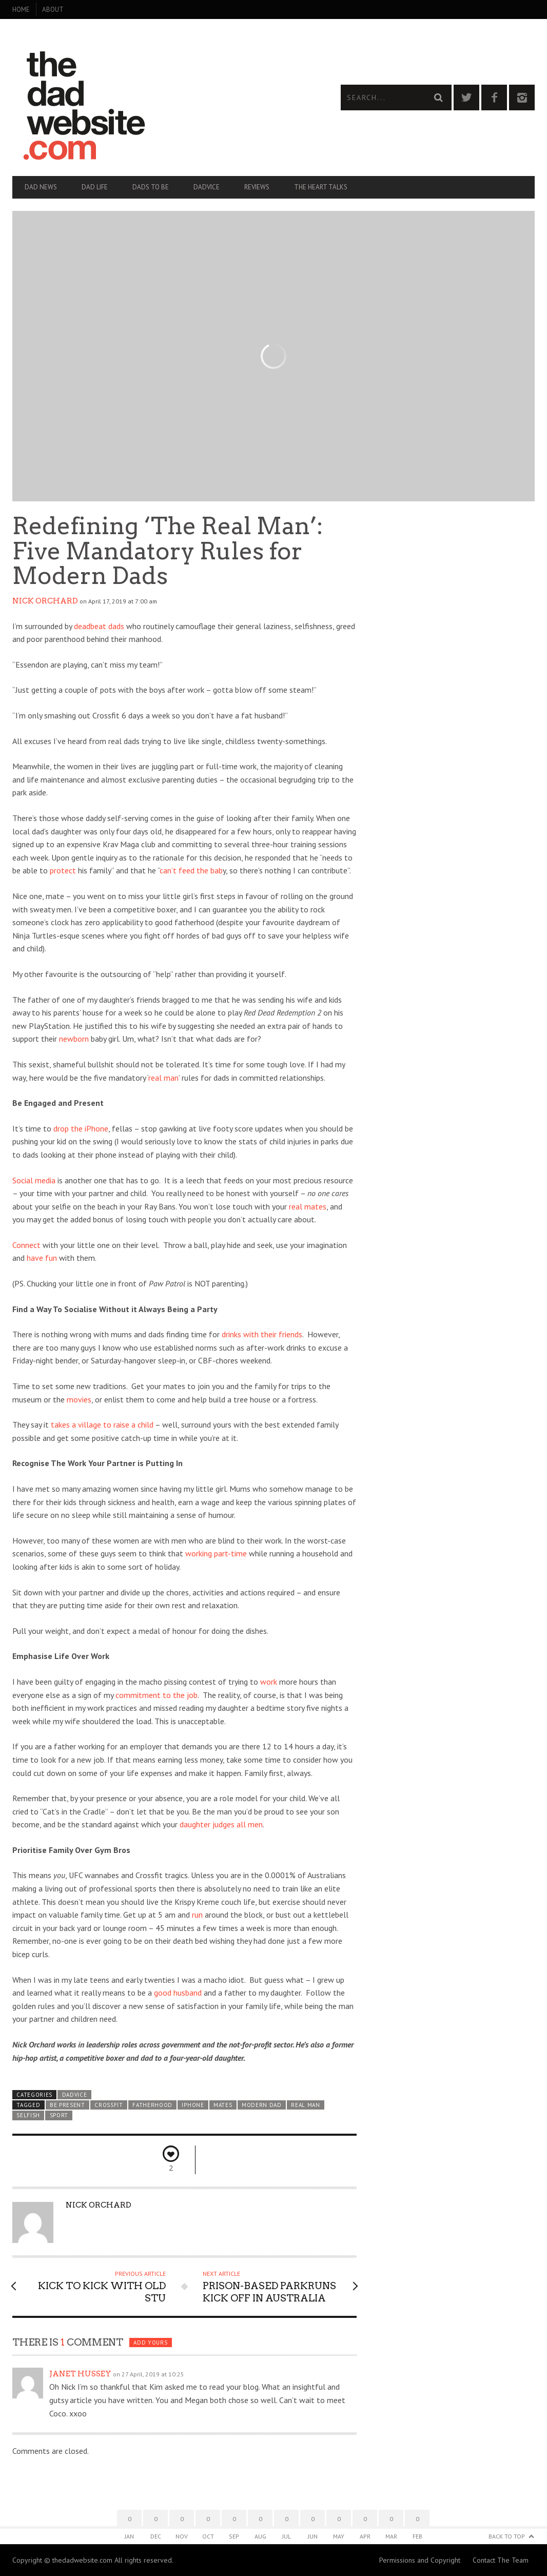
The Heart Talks (320, 187)
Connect (26, 1245)
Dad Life (95, 187)
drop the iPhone (80, 1128)
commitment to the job (156, 1695)
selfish (28, 2115)
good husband (178, 1992)
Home (21, 9)
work (268, 1681)
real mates (307, 1206)
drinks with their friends (262, 1334)
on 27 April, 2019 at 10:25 (148, 2374)
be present (67, 2105)
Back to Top (507, 2536)
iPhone (193, 2105)
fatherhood (152, 2105)
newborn (74, 1038)
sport (59, 2115)
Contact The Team (501, 2560)
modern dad (262, 2105)
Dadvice (206, 187)
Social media (33, 1180)
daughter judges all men (221, 1824)
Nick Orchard (45, 601)
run (197, 1914)
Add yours (150, 2342)
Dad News (41, 187)
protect (63, 870)
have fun (42, 1258)
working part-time (216, 1553)
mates (222, 2105)
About (53, 9)
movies (79, 1399)
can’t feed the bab (191, 870)
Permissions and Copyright (419, 2560)
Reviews (256, 187)
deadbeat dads (99, 626)
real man (163, 1077)
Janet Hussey (80, 2373)
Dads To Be (150, 187)
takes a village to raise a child (102, 1424)
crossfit (108, 2105)
